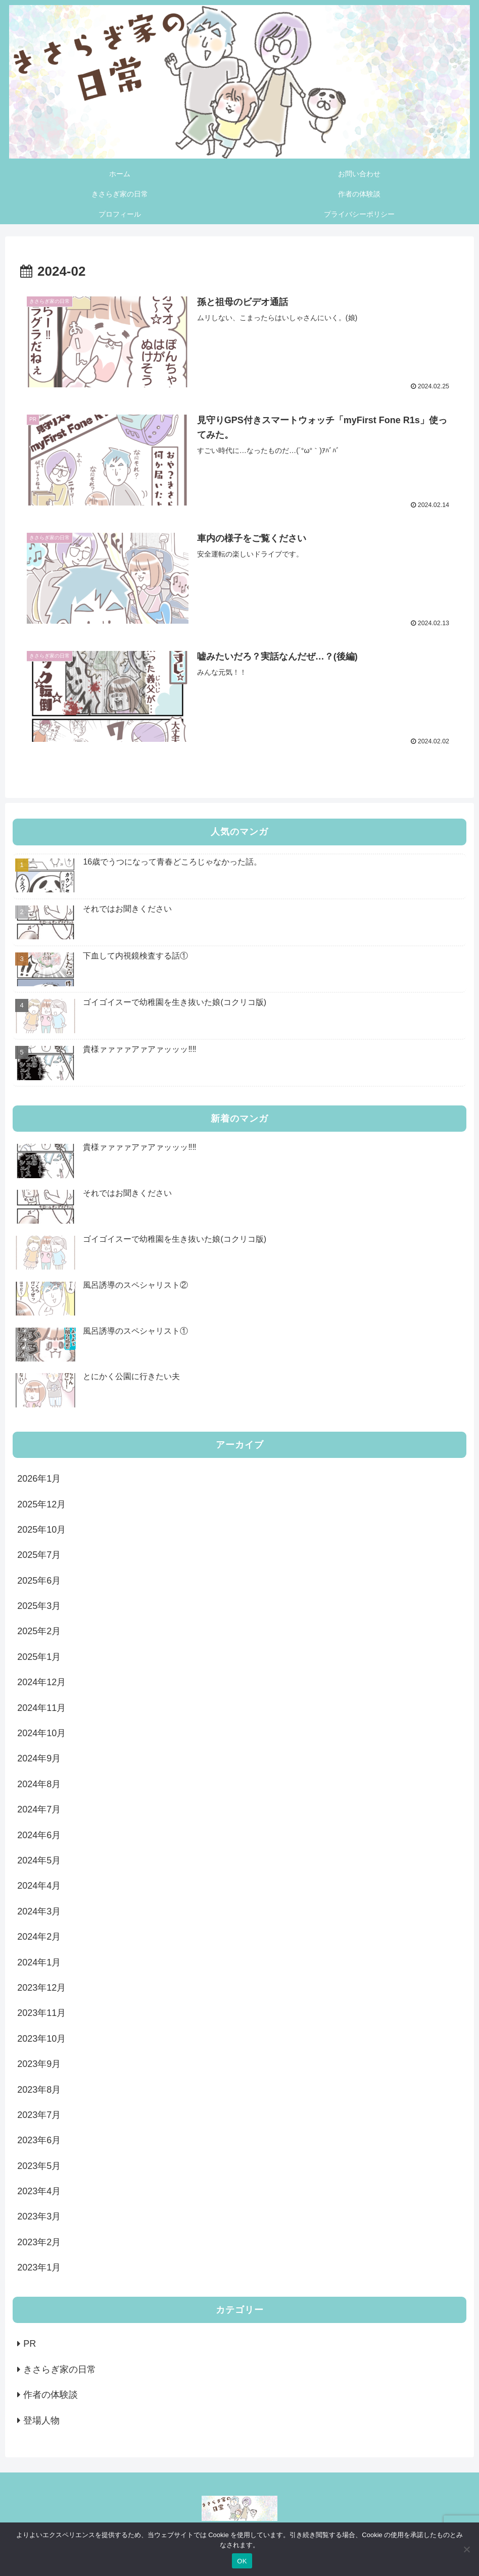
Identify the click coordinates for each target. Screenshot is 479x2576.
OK (242, 2561)
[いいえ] (466, 2549)
